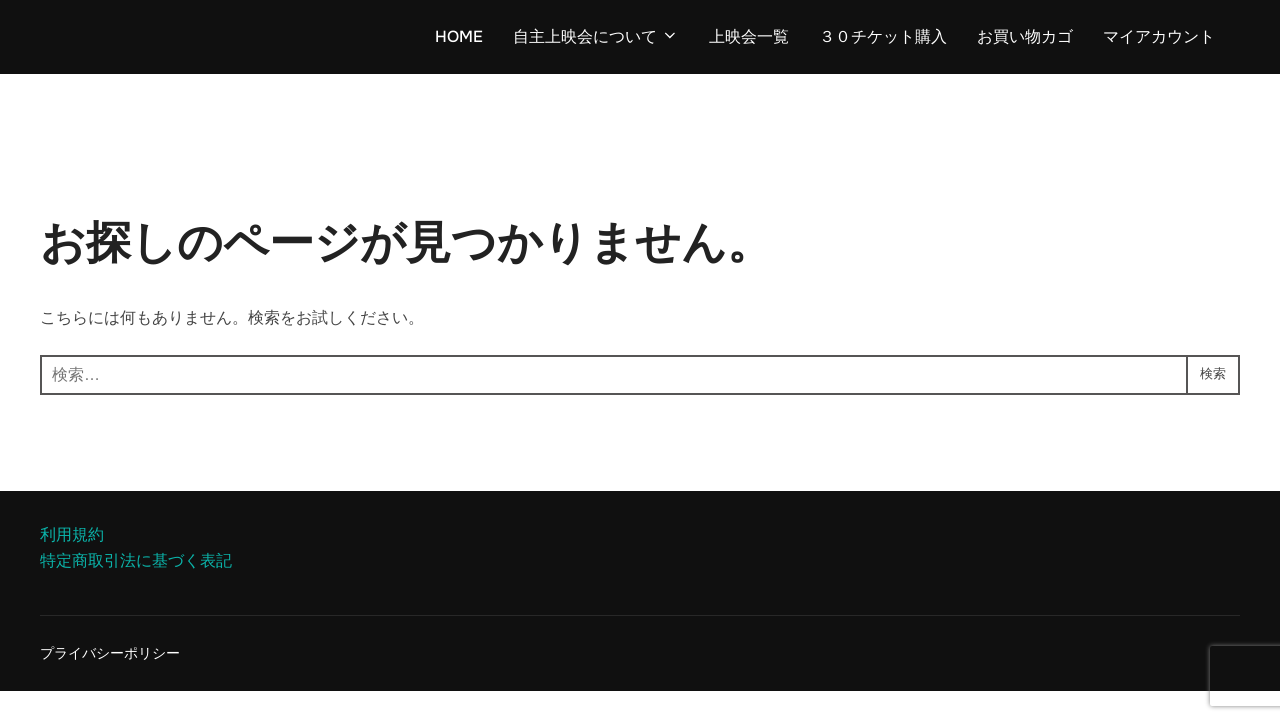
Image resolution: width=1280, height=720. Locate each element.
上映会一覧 (749, 36)
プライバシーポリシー (110, 653)
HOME (459, 36)
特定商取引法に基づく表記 (136, 560)
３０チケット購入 (883, 36)
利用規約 (72, 534)
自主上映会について (596, 36)
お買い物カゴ (1025, 36)
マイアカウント (1159, 36)
